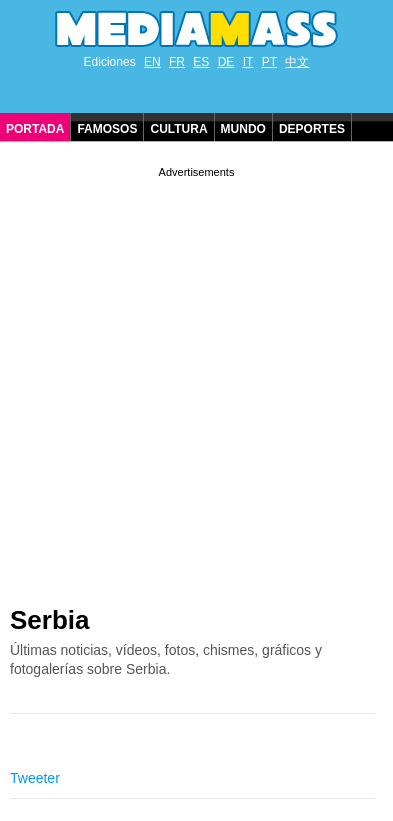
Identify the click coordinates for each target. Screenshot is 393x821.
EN (152, 62)
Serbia (50, 620)
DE (226, 62)
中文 (297, 62)
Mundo (243, 129)
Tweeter (35, 778)
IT (248, 62)
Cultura (178, 129)
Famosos (107, 129)
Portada (35, 129)
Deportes (312, 129)
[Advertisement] (196, 378)
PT (269, 62)
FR (177, 62)
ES (201, 62)
